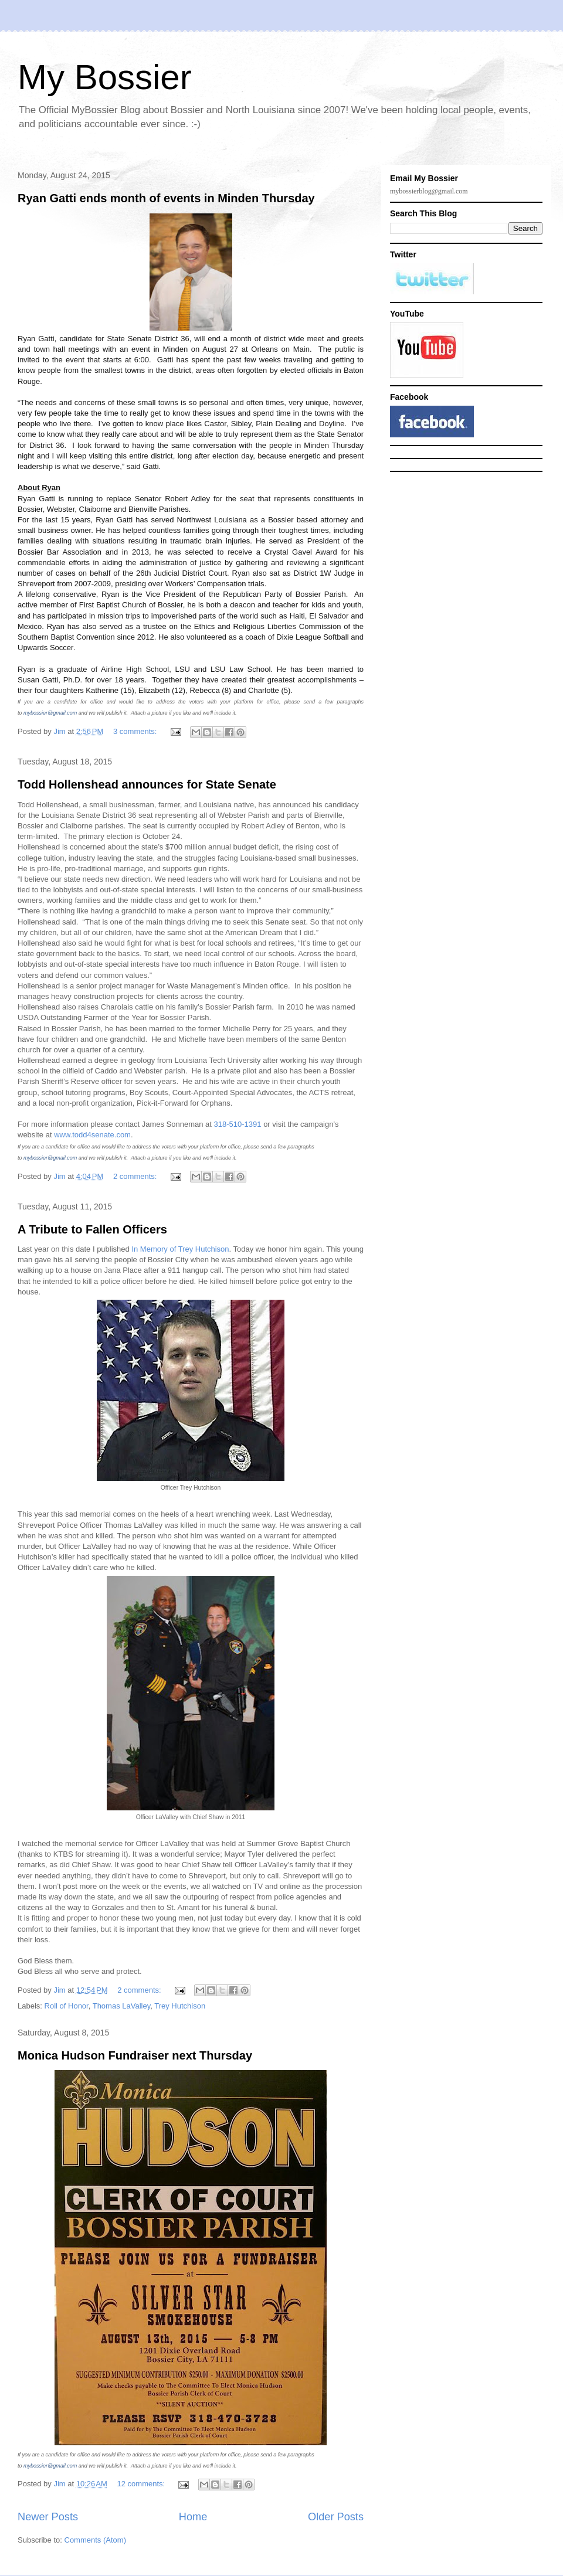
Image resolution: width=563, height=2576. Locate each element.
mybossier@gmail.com (50, 713)
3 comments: (136, 731)
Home (193, 2517)
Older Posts (336, 2517)
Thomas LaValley (122, 2005)
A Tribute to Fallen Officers (92, 1229)
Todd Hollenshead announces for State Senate (147, 784)
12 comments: (142, 2483)
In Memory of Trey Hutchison (180, 1249)
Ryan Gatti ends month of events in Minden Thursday (166, 198)
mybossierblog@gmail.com (429, 191)
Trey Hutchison (179, 2005)
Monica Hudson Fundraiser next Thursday (135, 2055)
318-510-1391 (238, 1124)
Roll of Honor (67, 2005)
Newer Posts (48, 2517)
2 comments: (136, 1176)
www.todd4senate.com (92, 1134)
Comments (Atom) (95, 2540)
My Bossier (105, 77)
